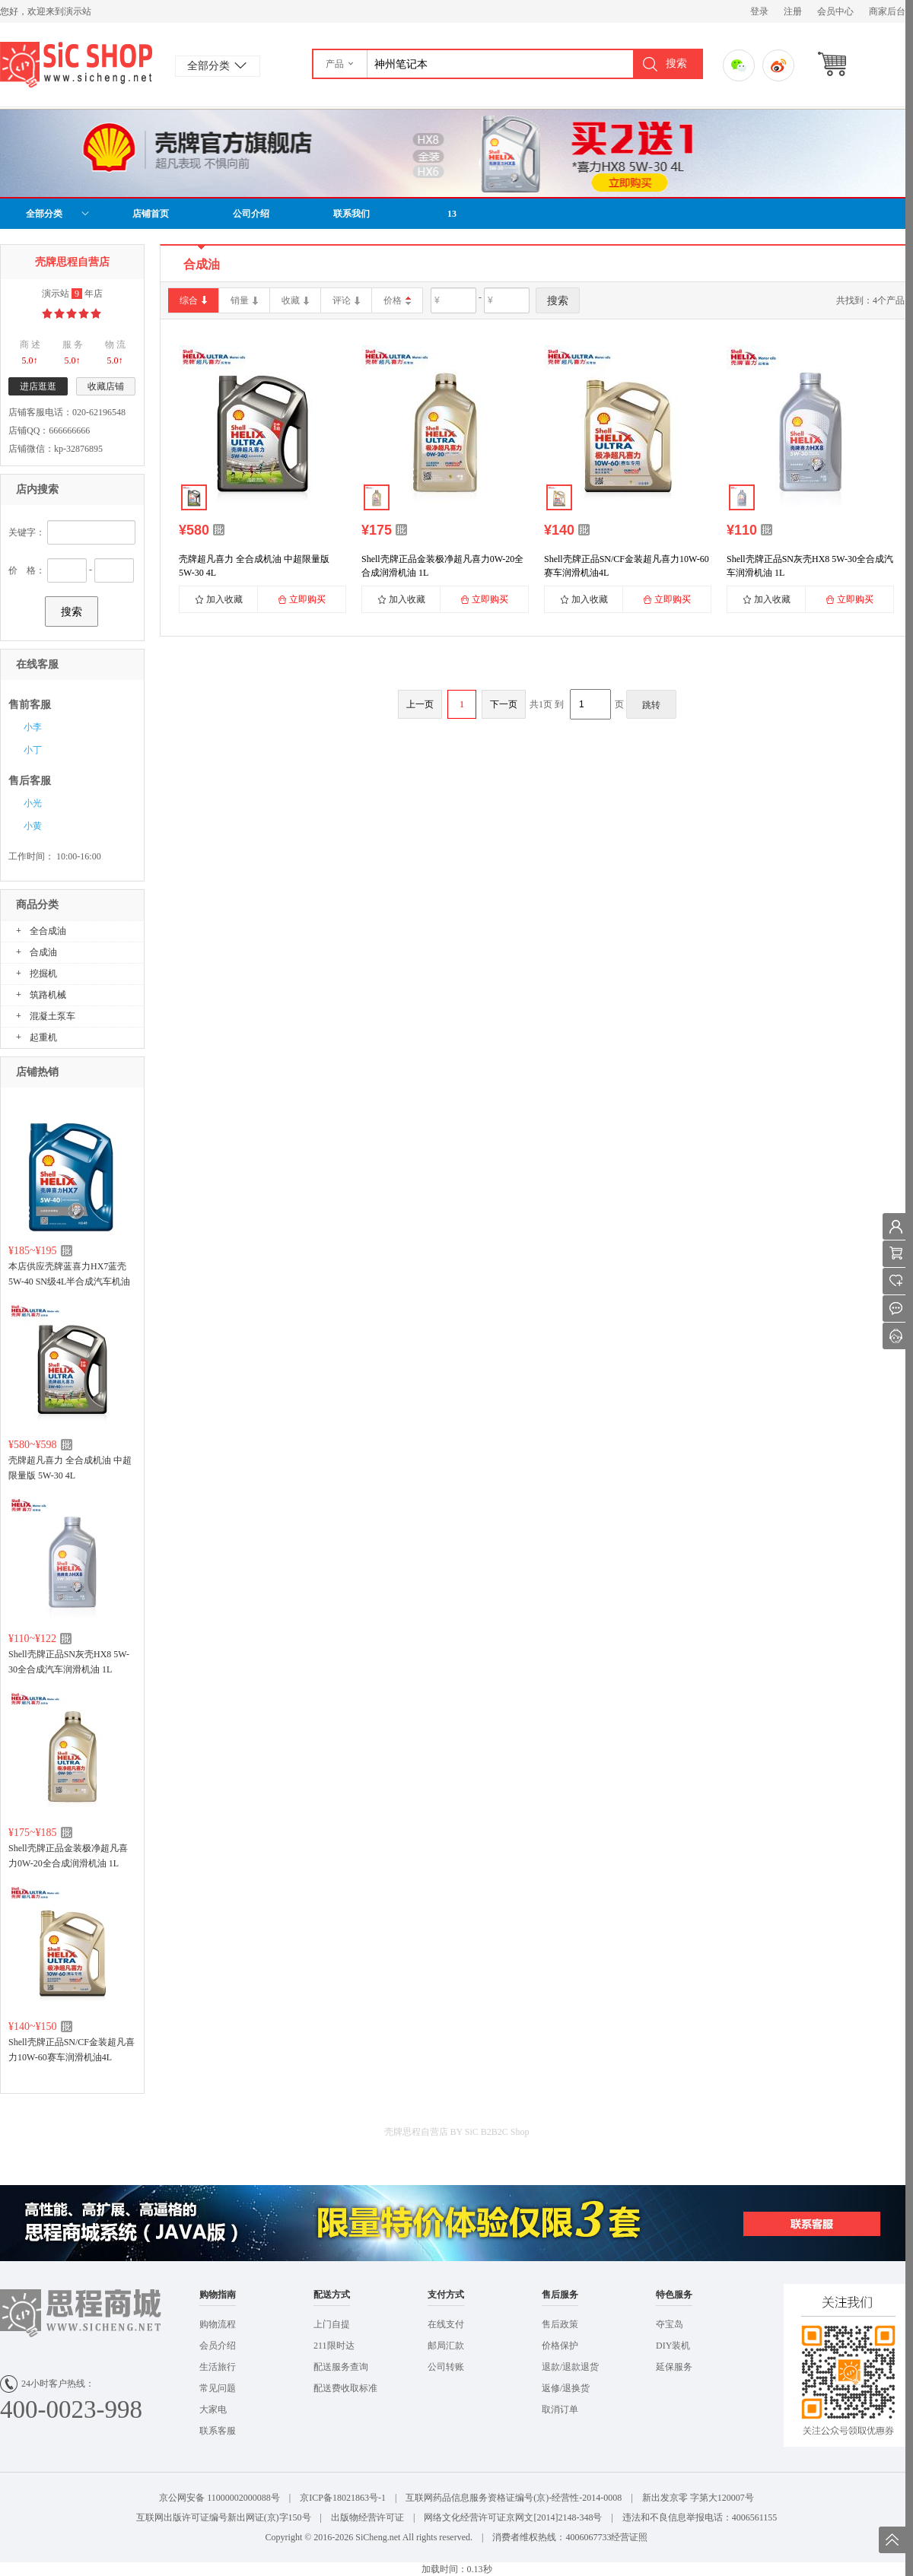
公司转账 (446, 2367)
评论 (346, 300)
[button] (340, 64)
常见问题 (217, 2388)
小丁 (33, 750)
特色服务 (674, 2294)
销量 (244, 300)
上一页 (420, 704)
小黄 (33, 826)
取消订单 (560, 2409)
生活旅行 (217, 2367)
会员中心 (835, 11)
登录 (759, 11)
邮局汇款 (446, 2345)
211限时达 (334, 2345)
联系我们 (351, 213)
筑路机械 (48, 994)
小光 (33, 803)
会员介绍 (217, 2345)
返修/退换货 (566, 2388)
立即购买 (302, 599)
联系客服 (217, 2430)
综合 (193, 300)
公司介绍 (251, 213)
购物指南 (217, 2294)
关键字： (26, 532)
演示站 (76, 64)
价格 (392, 300)
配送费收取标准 (345, 2388)
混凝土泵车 (52, 1016)
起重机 (43, 1037)
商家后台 (887, 11)
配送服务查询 (340, 2367)
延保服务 (674, 2367)
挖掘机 (43, 973)
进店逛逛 (38, 386)
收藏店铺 (105, 386)
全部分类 (58, 213)
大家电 (213, 2409)
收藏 (295, 300)
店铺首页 (150, 213)
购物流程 (217, 2324)
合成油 (43, 952)
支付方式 (446, 2294)
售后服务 (560, 2294)
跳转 (651, 705)
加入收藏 (219, 599)
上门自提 (331, 2324)
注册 (793, 11)
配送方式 (331, 2294)
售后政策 (560, 2324)
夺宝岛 (669, 2324)
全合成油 (48, 931)
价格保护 (560, 2345)
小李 (33, 727)
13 (451, 213)
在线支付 (446, 2324)
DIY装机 (673, 2345)
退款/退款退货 (570, 2367)
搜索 (71, 611)
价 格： (26, 570)
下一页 (503, 704)
